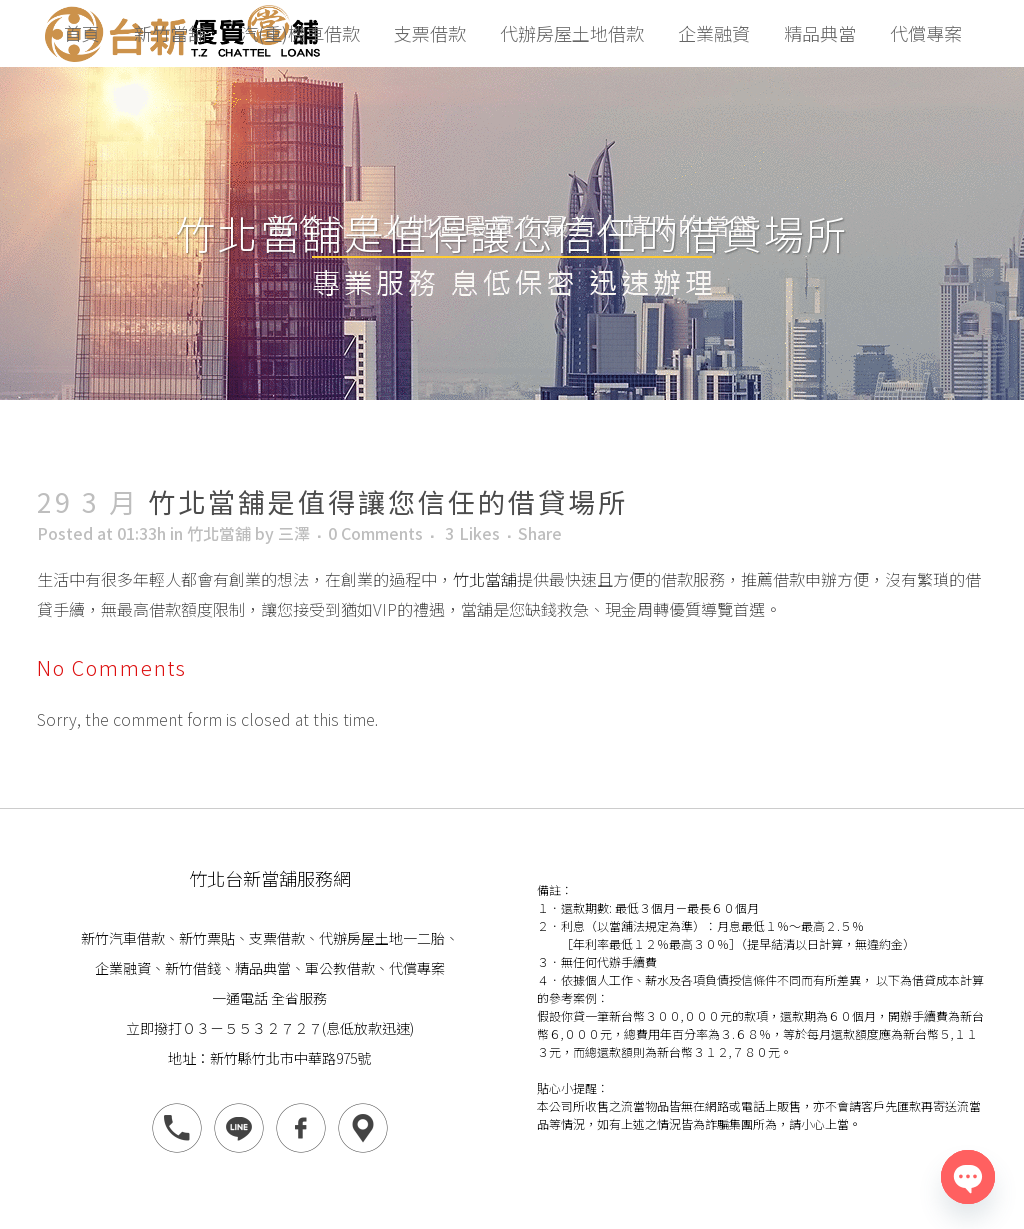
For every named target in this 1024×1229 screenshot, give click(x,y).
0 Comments (375, 533)
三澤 (294, 533)
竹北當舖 (219, 533)
